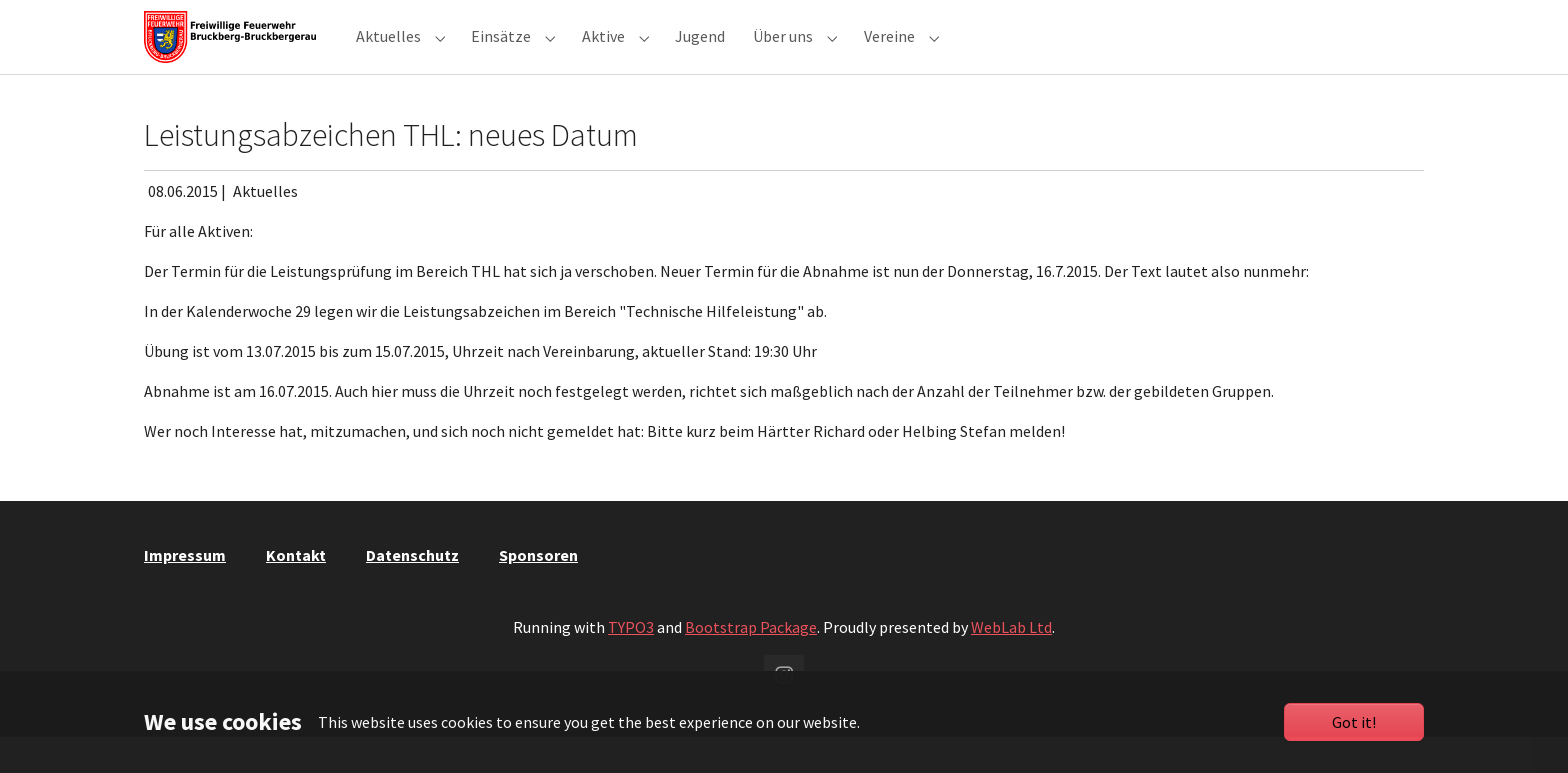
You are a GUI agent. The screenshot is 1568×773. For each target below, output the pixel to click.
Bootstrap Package (751, 663)
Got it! (1354, 722)
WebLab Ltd (1011, 663)
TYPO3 (631, 663)
